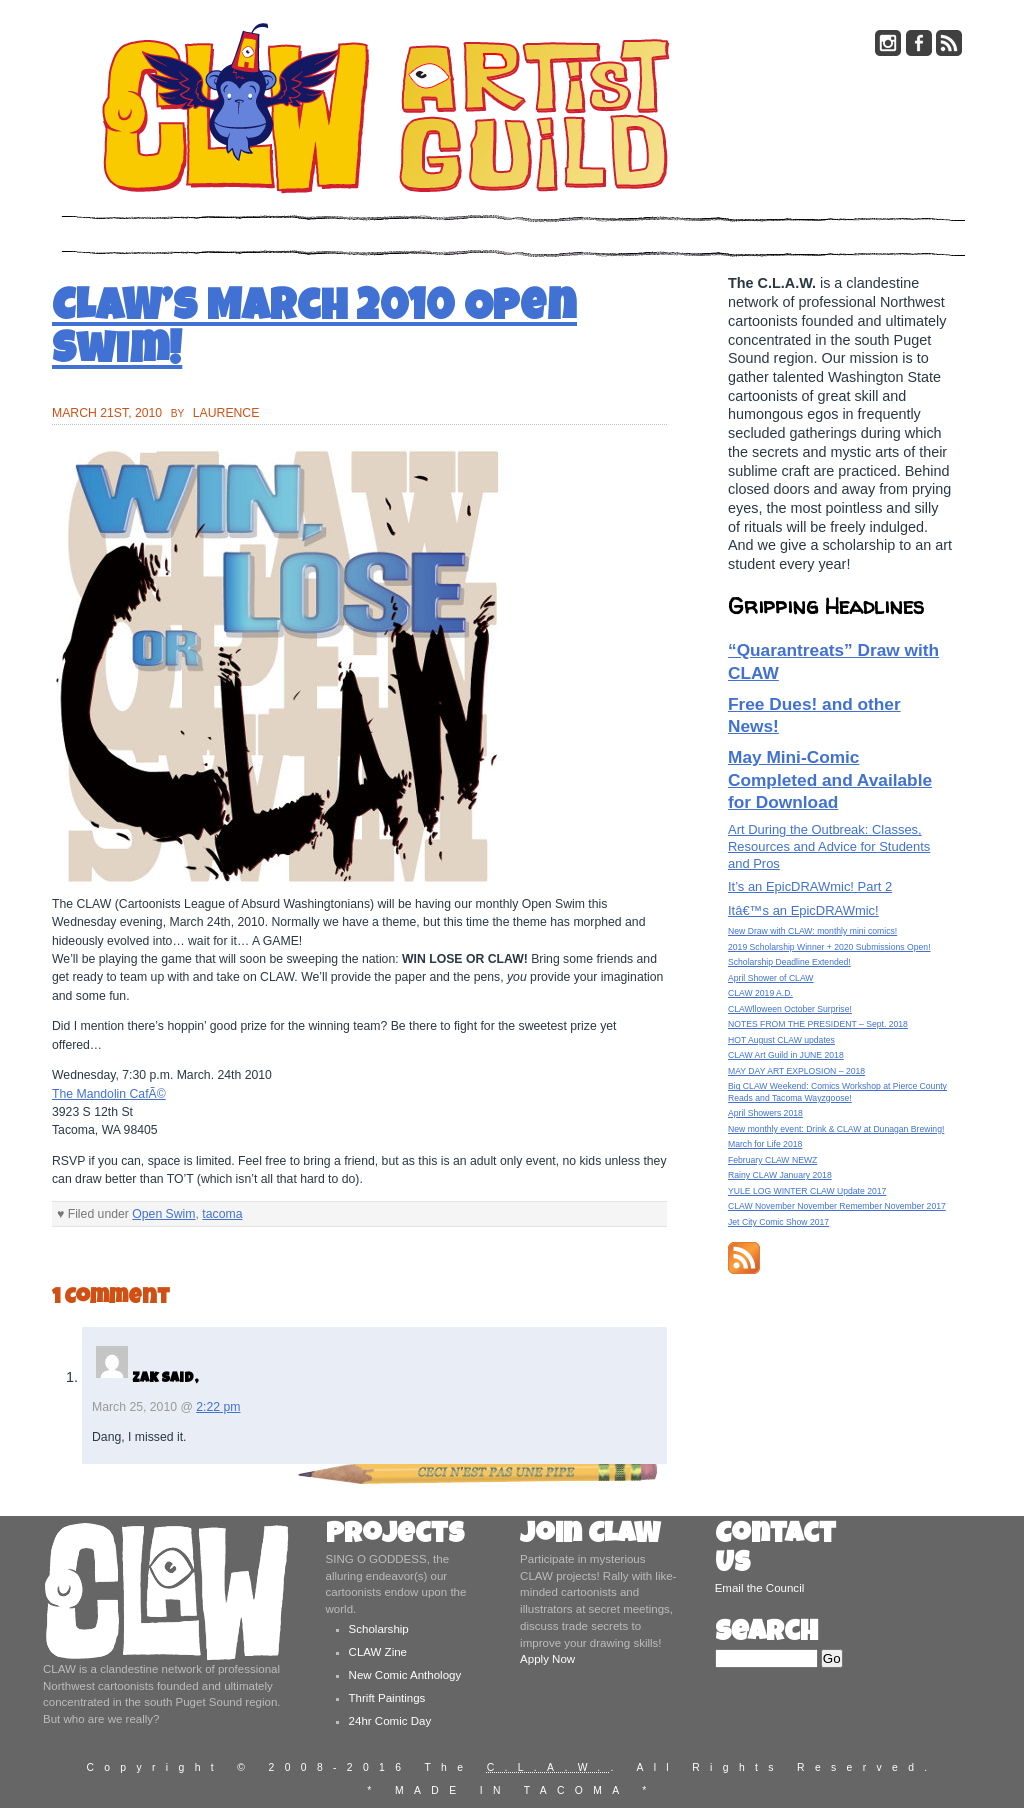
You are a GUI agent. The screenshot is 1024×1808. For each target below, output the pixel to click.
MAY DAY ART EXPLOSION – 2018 (796, 1071)
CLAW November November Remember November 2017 (837, 1206)
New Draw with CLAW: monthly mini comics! (812, 931)
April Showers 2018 (765, 1113)
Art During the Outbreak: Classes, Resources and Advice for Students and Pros (829, 846)
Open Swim (163, 1214)
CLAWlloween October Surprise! (790, 1009)
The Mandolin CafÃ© (109, 1094)
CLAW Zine (378, 1652)
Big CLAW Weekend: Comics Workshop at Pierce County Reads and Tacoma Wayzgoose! (837, 1091)
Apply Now (547, 1659)
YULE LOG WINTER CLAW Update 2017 (807, 1191)
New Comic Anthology (405, 1675)
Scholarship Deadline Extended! (789, 962)
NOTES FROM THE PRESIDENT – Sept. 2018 (818, 1024)
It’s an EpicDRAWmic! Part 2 (810, 886)
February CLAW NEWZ (772, 1160)
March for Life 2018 (765, 1144)
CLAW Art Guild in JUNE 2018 (786, 1055)
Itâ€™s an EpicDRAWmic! (803, 910)
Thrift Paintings (387, 1698)
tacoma (222, 1214)
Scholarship (379, 1629)
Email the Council (760, 1588)
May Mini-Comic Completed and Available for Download (830, 779)
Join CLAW (590, 1536)
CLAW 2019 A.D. (760, 993)
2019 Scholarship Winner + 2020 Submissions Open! (829, 947)
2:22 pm (218, 1407)
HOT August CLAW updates (781, 1040)
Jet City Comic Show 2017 (778, 1222)
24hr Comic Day (390, 1721)
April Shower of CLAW (770, 978)
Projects (395, 1536)
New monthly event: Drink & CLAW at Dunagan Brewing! (836, 1129)
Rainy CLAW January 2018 (780, 1175)
